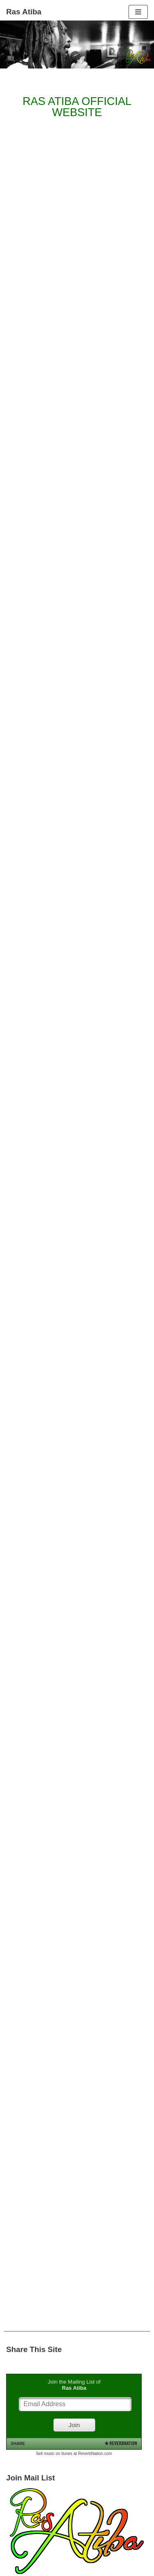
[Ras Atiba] (23, 12)
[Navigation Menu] (138, 12)
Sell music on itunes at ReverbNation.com (74, 2453)
